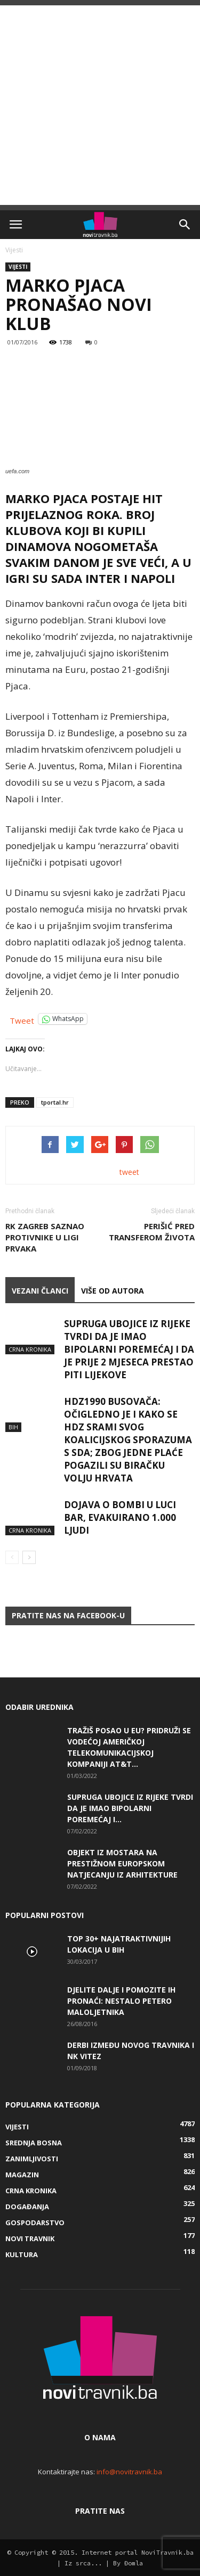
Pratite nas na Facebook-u (68, 1615)
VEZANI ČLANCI (40, 1291)
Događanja (27, 2206)
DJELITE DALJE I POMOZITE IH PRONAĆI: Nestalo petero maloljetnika (121, 2001)
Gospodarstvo (35, 2222)
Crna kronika (30, 1349)
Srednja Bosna (33, 2142)
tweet (129, 1172)
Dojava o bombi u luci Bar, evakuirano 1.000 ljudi (120, 1517)
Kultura (21, 2254)
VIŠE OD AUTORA (112, 1291)
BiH (13, 1427)
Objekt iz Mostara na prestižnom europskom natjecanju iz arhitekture (122, 1863)
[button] (185, 224)
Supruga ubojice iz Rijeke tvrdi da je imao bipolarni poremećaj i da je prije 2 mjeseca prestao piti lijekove (129, 1349)
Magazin (22, 2174)
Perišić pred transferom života (152, 1231)
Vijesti (14, 249)
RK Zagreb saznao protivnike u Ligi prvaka (44, 1237)
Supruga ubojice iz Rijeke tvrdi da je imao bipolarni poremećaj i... (130, 1808)
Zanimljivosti (31, 2158)
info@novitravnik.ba (129, 2471)
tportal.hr (55, 1102)
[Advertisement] (100, 105)
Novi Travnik (29, 2238)
